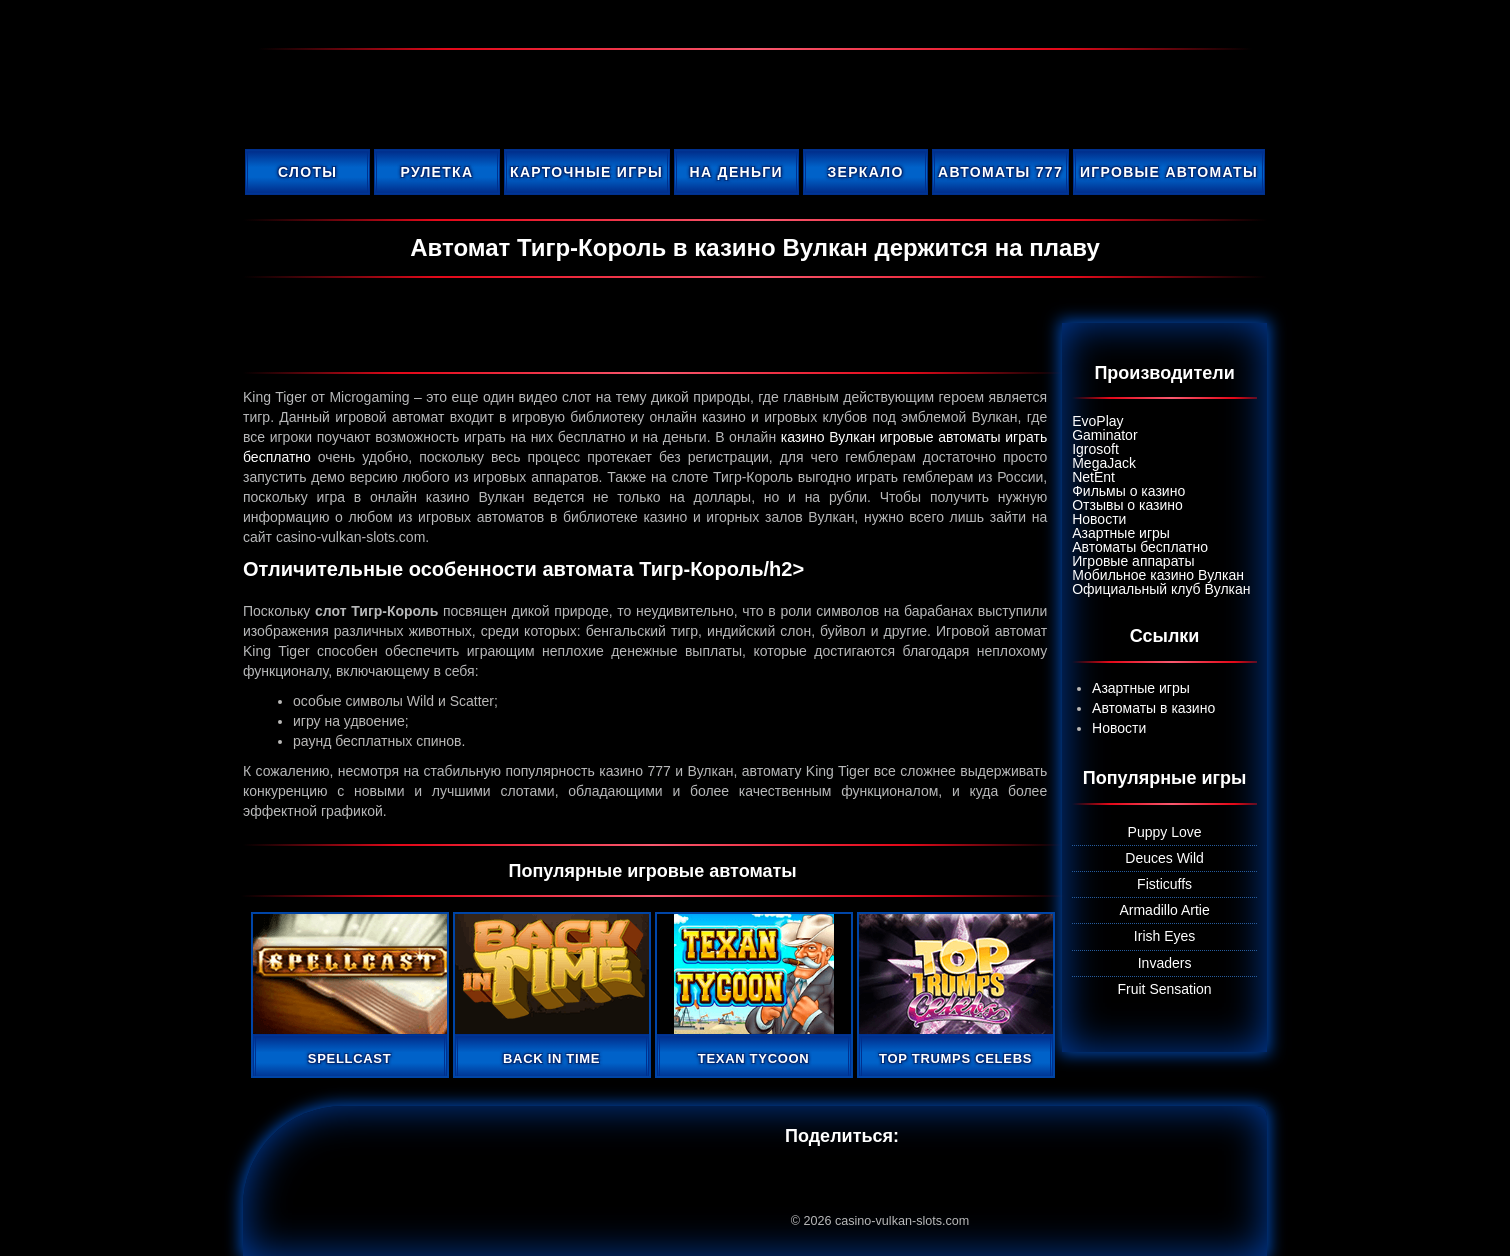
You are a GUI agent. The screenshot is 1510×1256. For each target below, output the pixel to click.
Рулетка (437, 172)
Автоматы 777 (1000, 172)
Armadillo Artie (1164, 910)
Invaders (1165, 963)
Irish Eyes (1164, 936)
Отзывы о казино (1127, 505)
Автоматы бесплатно (1140, 547)
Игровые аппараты (1133, 561)
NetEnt (1093, 477)
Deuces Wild (1164, 858)
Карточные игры (586, 172)
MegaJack (1104, 463)
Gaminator (1104, 435)
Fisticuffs (1164, 884)
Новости (1099, 519)
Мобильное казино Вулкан (1158, 575)
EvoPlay (1097, 421)
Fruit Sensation (1165, 989)
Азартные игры (1121, 533)
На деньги (736, 172)
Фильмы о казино (1128, 491)
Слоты (307, 172)
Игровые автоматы (1169, 172)
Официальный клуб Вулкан (1161, 589)
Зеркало (865, 172)
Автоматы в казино (1153, 708)
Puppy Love (1165, 832)
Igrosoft (1095, 449)
